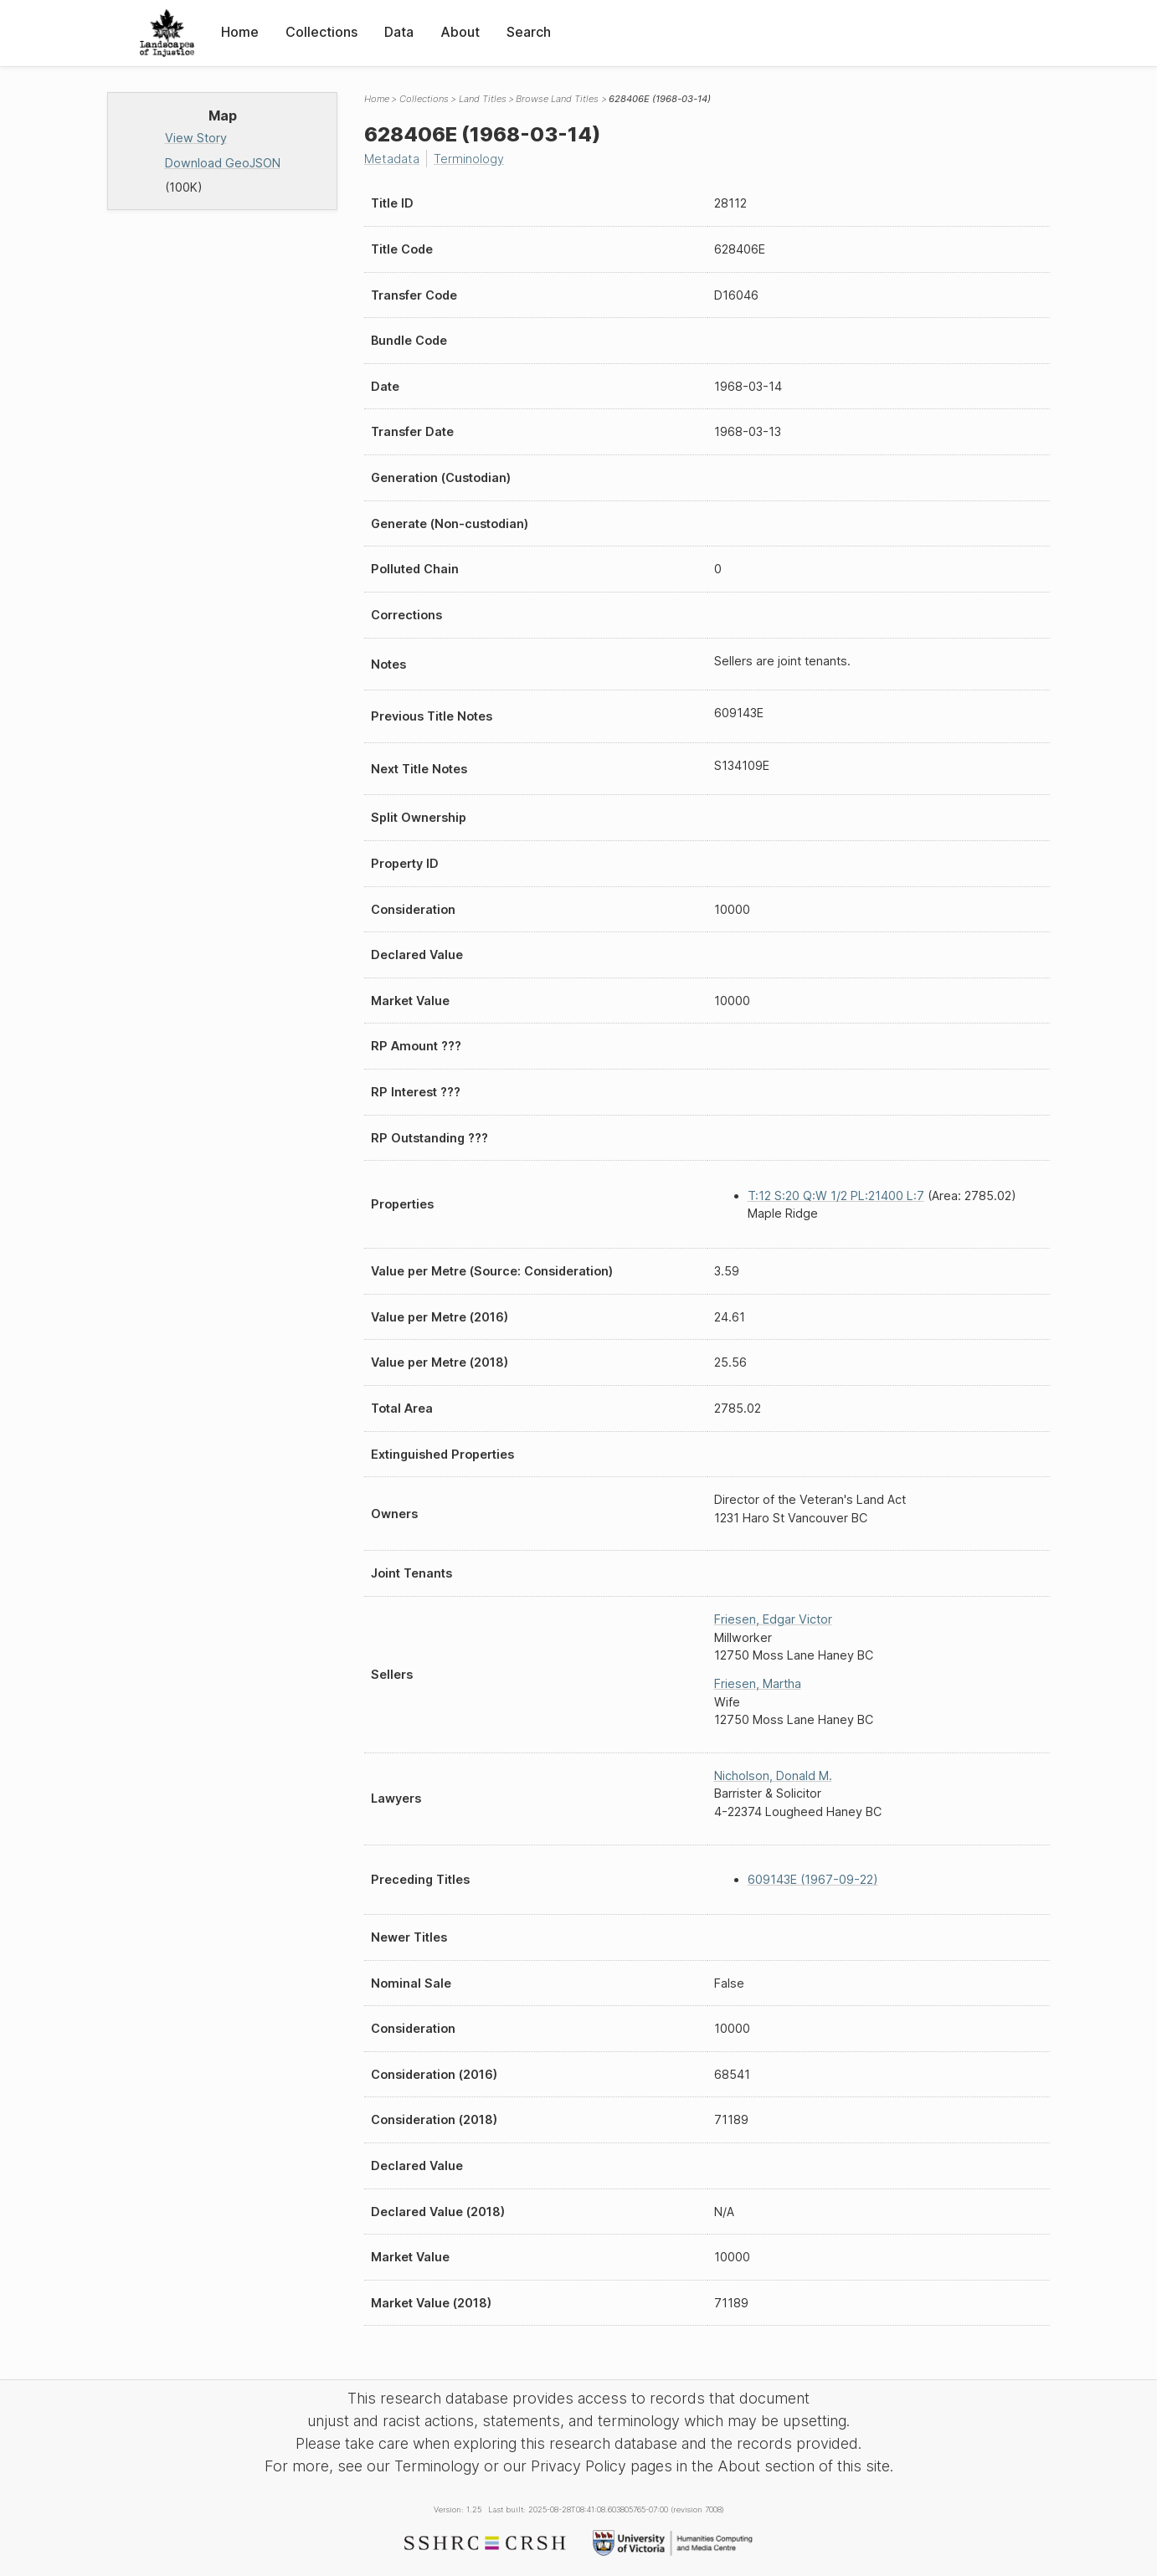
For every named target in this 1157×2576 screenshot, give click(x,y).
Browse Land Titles (557, 99)
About (460, 31)
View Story (196, 138)
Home (240, 31)
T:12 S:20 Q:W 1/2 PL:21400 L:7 (836, 1195)
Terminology (469, 158)
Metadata (391, 158)
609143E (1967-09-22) (813, 1879)
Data (399, 31)
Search (529, 31)
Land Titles (483, 99)
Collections (321, 31)
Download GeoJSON (222, 163)
